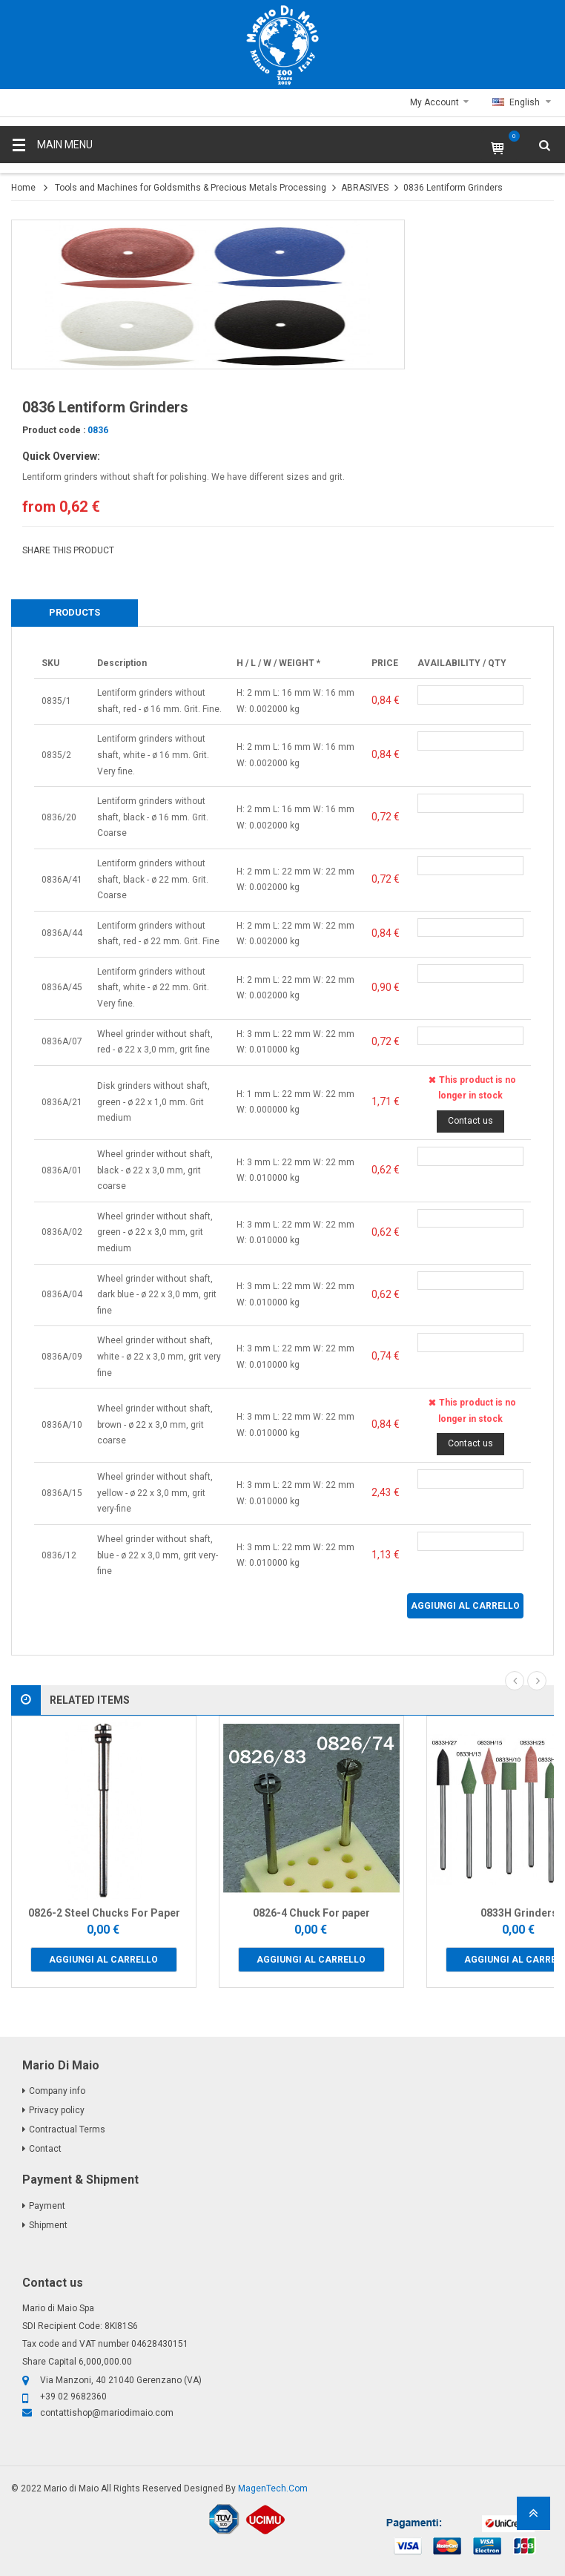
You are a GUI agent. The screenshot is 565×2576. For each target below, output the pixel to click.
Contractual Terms (67, 2129)
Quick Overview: (61, 456)
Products (74, 612)
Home (23, 187)
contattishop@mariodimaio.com (107, 2413)
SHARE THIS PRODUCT (68, 550)
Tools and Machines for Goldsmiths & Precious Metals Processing (190, 187)
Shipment (48, 2225)
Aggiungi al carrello (465, 1606)
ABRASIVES (365, 187)
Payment (47, 2206)
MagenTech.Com (273, 2488)
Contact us (470, 1121)
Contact (45, 2149)
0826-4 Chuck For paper (311, 1913)
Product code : (53, 430)
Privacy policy (57, 2110)
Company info (57, 2091)
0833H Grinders (519, 1913)
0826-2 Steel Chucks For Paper (104, 1913)
